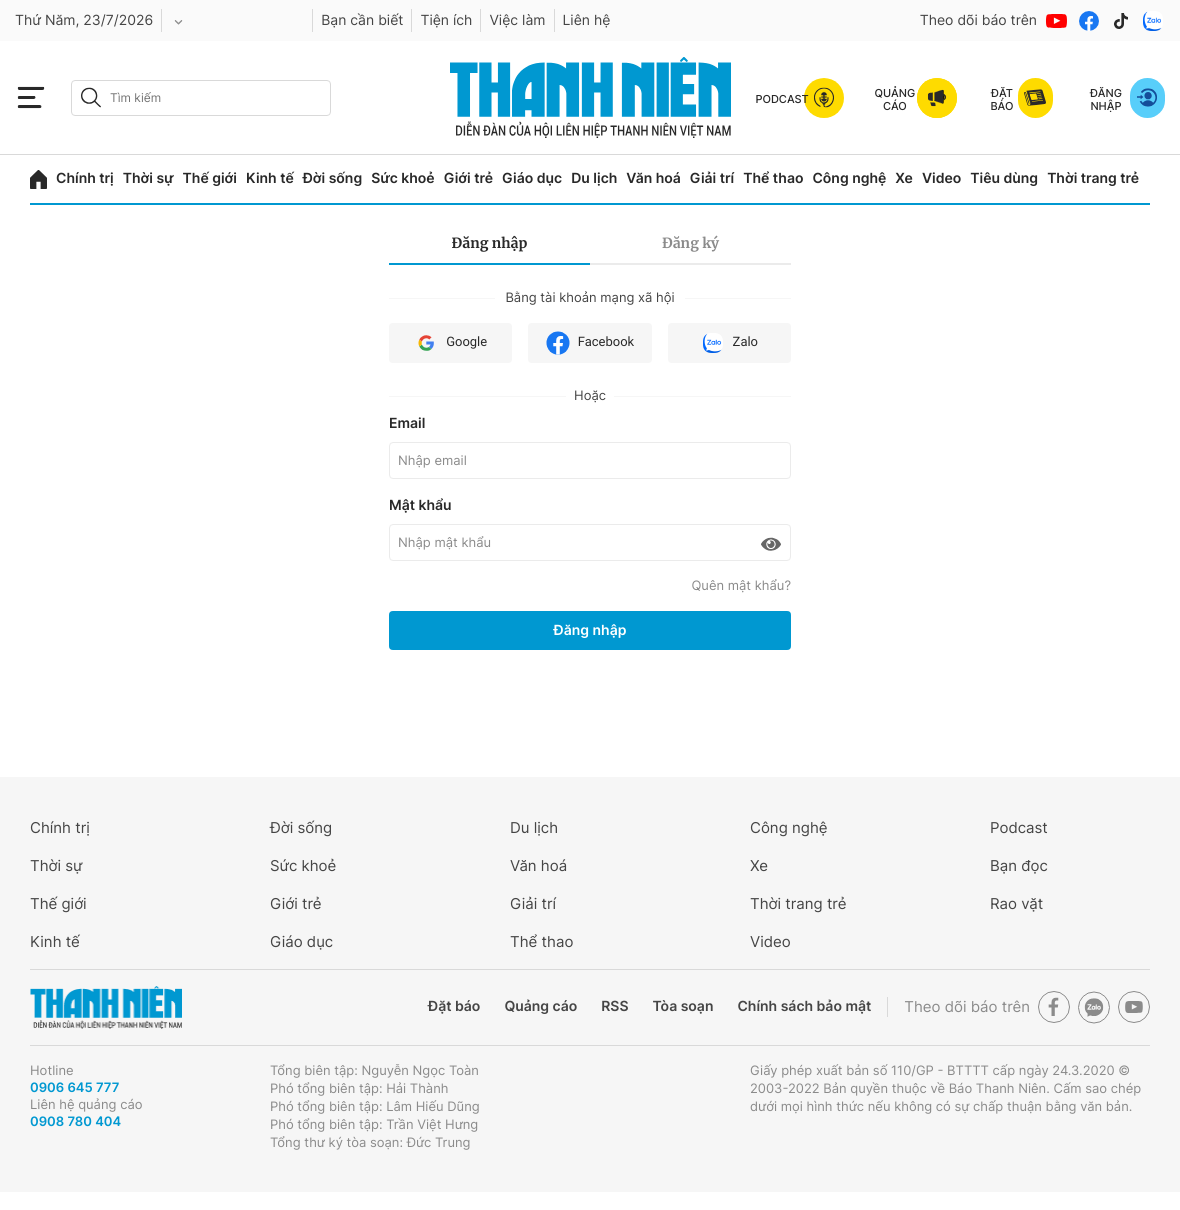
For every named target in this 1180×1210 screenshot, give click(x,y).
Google (450, 343)
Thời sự (148, 178)
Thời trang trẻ (1093, 178)
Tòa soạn (683, 1006)
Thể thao (773, 178)
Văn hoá (653, 178)
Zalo (729, 343)
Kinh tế (270, 178)
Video (941, 178)
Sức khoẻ (403, 178)
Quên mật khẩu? (741, 586)
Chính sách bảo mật (804, 1006)
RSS (614, 1006)
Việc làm (517, 20)
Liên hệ (587, 20)
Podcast (1019, 827)
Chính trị (85, 178)
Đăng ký (690, 243)
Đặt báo (454, 1006)
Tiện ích (446, 20)
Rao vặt (1016, 903)
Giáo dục (532, 178)
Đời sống (332, 178)
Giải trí (712, 178)
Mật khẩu (420, 505)
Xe (904, 178)
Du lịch (594, 178)
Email (407, 423)
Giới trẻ (468, 178)
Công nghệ (849, 178)
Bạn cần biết (362, 20)
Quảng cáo (540, 1006)
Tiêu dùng (1004, 178)
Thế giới (210, 178)
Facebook (590, 343)
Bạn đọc (1019, 865)
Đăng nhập (490, 243)
